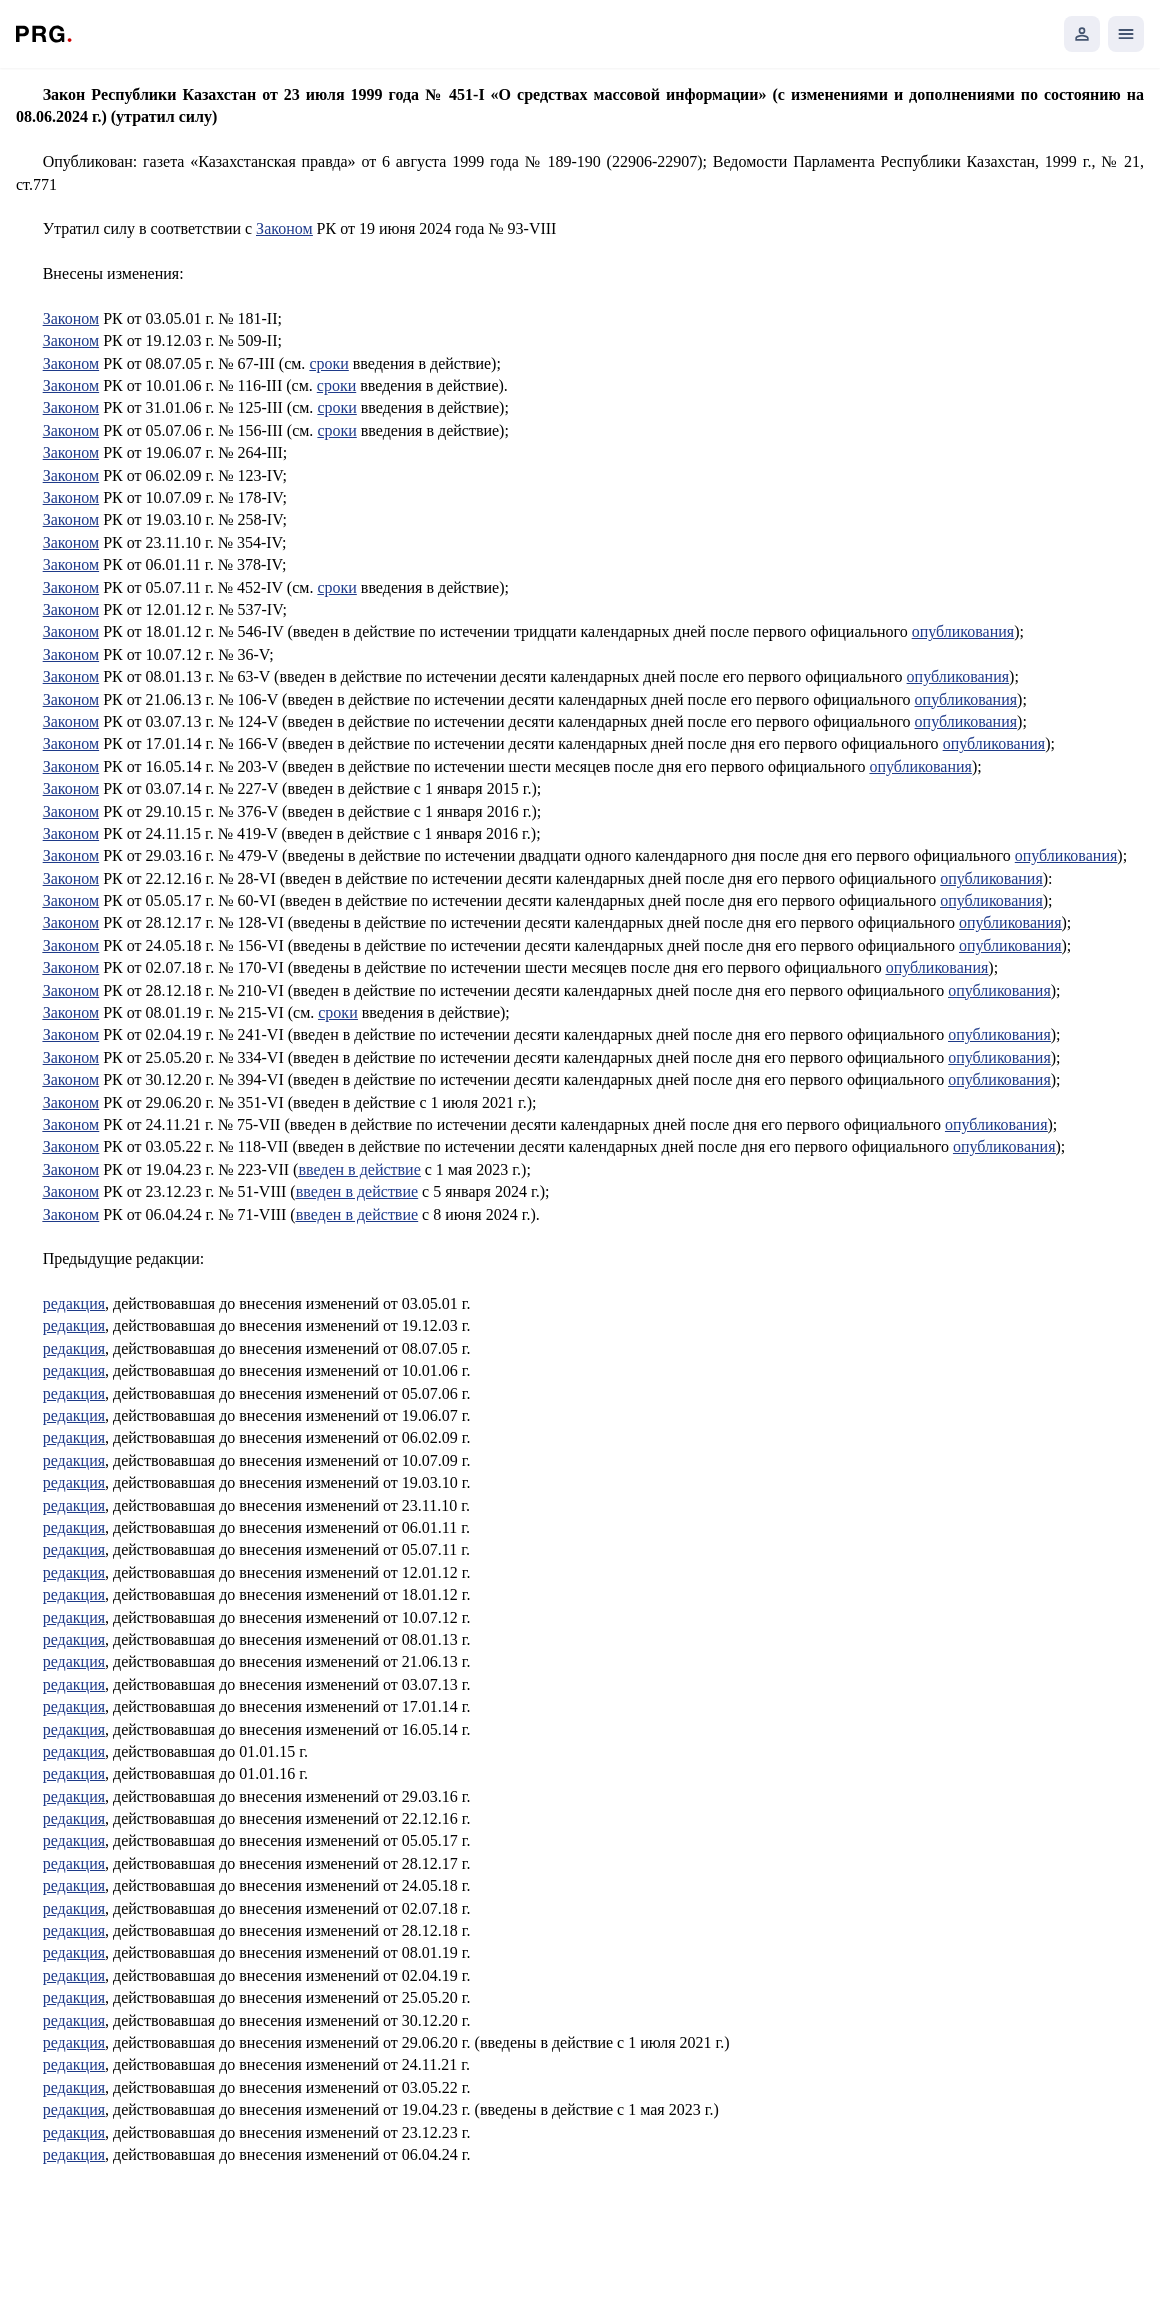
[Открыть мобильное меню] (1126, 34)
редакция (74, 1303)
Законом (284, 228)
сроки (328, 363)
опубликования (963, 631)
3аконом (71, 564)
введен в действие (359, 1169)
